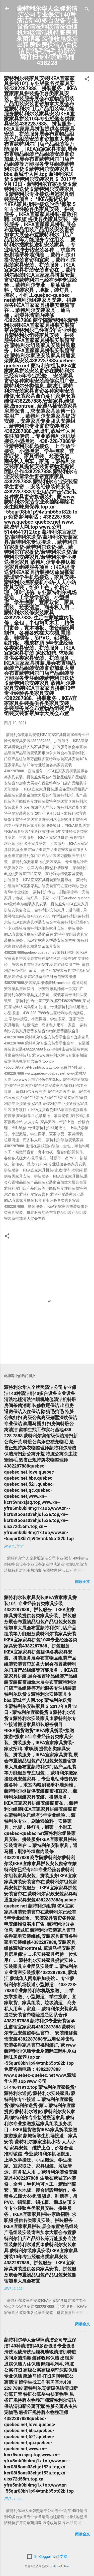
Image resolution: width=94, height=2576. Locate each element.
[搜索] (87, 10)
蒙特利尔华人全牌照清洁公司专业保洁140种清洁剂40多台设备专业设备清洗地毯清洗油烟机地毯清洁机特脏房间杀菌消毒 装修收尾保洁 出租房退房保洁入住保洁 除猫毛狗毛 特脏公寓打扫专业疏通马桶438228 (47, 36)
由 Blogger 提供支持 (47, 2556)
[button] (87, 80)
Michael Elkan (60, 2566)
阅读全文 (82, 1581)
